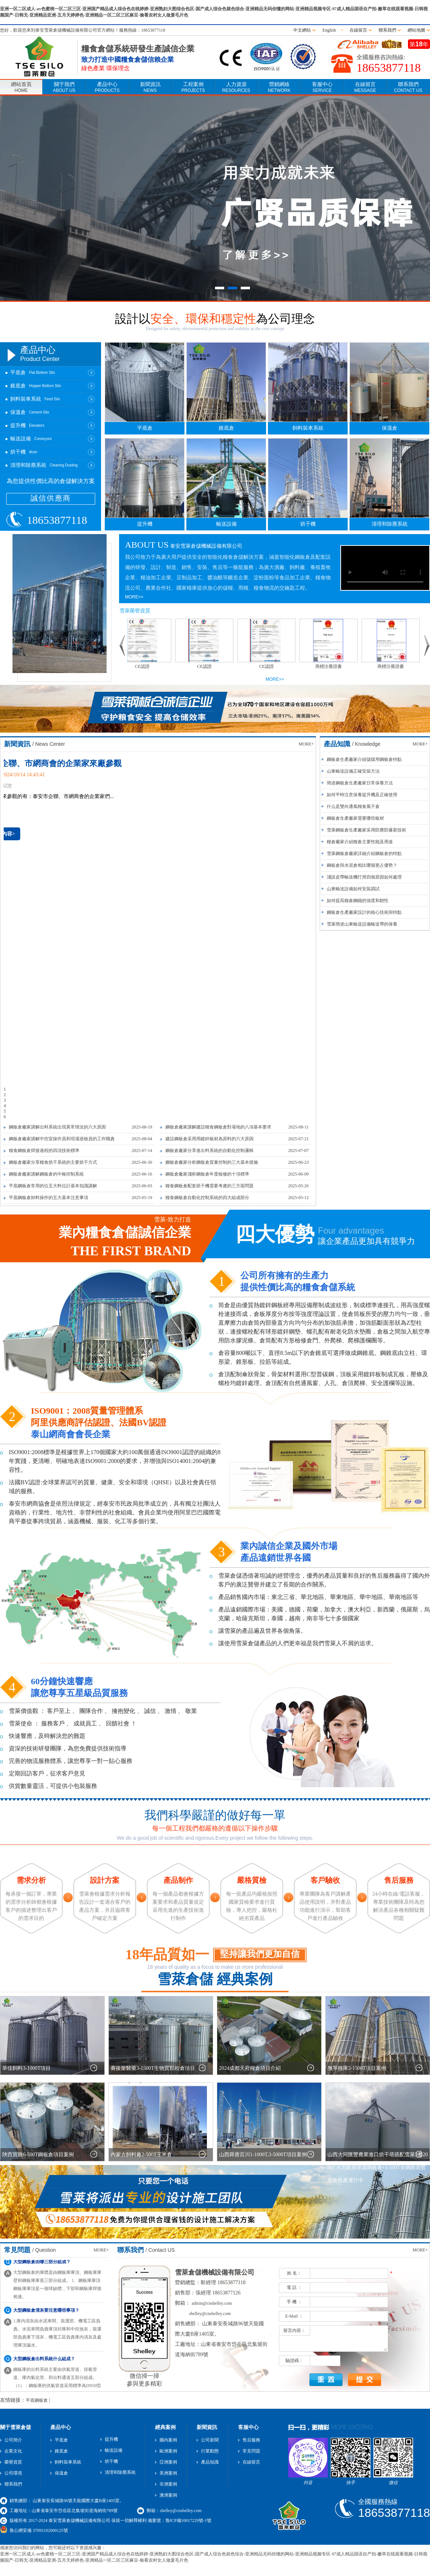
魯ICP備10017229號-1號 (188, 2520)
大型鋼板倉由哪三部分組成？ (42, 2265)
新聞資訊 (150, 87)
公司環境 (13, 2473)
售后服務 (251, 2440)
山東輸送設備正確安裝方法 (353, 771)
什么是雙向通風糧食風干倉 (353, 806)
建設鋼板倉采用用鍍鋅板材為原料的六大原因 (209, 1138)
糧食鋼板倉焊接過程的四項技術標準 (44, 1150)
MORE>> (134, 597)
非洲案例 (168, 2484)
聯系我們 (387, 30)
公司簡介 (13, 2440)
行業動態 (210, 2451)
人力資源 (236, 87)
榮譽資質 (13, 2462)
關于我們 (64, 87)
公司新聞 (210, 2440)
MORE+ (306, 744)
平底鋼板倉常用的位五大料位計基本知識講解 (53, 1185)
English (330, 30)
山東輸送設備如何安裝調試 (353, 888)
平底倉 (145, 428)
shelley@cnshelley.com (210, 2313)
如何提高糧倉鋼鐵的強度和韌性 (357, 900)
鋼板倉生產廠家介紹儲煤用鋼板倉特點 (364, 759)
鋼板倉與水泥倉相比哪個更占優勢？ (362, 865)
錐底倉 (226, 428)
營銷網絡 (279, 87)
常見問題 (251, 2451)
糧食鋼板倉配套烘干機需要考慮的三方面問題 (209, 1185)
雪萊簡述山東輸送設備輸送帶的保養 (362, 924)
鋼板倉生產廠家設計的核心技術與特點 (364, 912)
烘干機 (308, 524)
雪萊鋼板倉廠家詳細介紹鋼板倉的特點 (364, 853)
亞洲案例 (168, 2462)
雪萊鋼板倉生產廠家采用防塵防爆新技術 (366, 830)
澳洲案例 (168, 2495)
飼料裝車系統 (308, 428)
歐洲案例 (168, 2451)
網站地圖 (416, 30)
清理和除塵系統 (390, 524)
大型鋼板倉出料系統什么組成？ (44, 2362)
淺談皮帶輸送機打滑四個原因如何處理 (364, 877)
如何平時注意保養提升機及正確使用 (362, 794)
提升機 (145, 524)
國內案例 (168, 2440)
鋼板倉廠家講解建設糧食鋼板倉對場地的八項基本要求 (218, 1127)
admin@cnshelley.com (212, 2303)
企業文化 (13, 2451)
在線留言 (358, 30)
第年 (419, 44)
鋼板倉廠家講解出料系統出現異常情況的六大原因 (57, 1127)
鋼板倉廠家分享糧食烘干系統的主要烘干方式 (53, 1162)
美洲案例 (168, 2473)
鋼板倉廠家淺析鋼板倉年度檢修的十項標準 (207, 1174)
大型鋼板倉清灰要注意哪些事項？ (46, 2313)
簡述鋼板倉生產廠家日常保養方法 (360, 783)
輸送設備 (226, 524)
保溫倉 (389, 428)
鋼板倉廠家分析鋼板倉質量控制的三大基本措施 (211, 1162)
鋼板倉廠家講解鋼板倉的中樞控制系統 (46, 1174)
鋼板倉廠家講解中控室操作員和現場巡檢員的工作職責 (62, 1138)
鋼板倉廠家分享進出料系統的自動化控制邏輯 (209, 1150)
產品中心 (107, 87)
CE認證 (145, 666)
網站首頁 (21, 87)
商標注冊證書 (332, 666)
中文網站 (302, 30)
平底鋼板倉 (37, 2400)
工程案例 (193, 87)
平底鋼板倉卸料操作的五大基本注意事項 (48, 1197)
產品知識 (210, 2462)
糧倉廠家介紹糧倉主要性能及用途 (360, 841)
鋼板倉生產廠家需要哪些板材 (355, 818)
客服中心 (322, 87)
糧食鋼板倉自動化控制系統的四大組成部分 (207, 1197)
